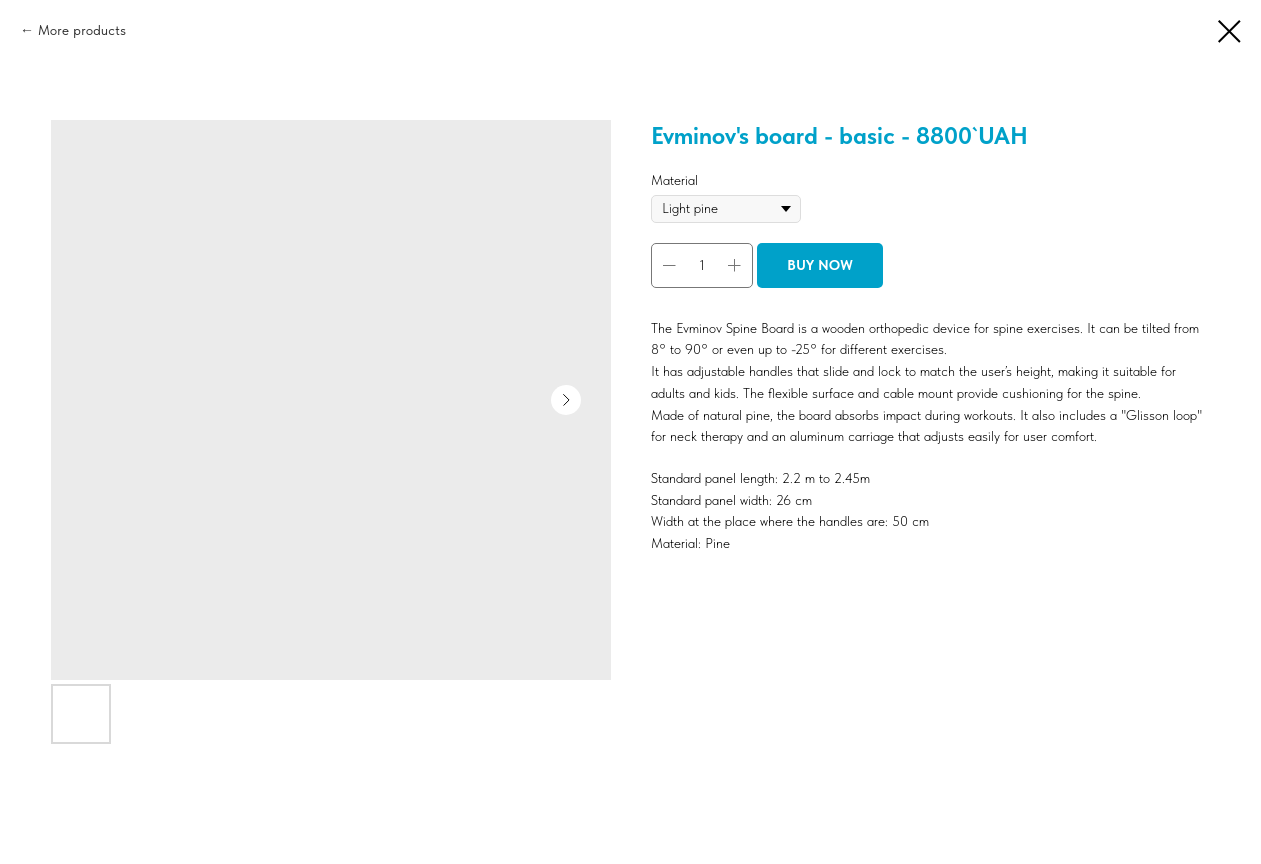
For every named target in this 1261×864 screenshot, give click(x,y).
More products (82, 30)
